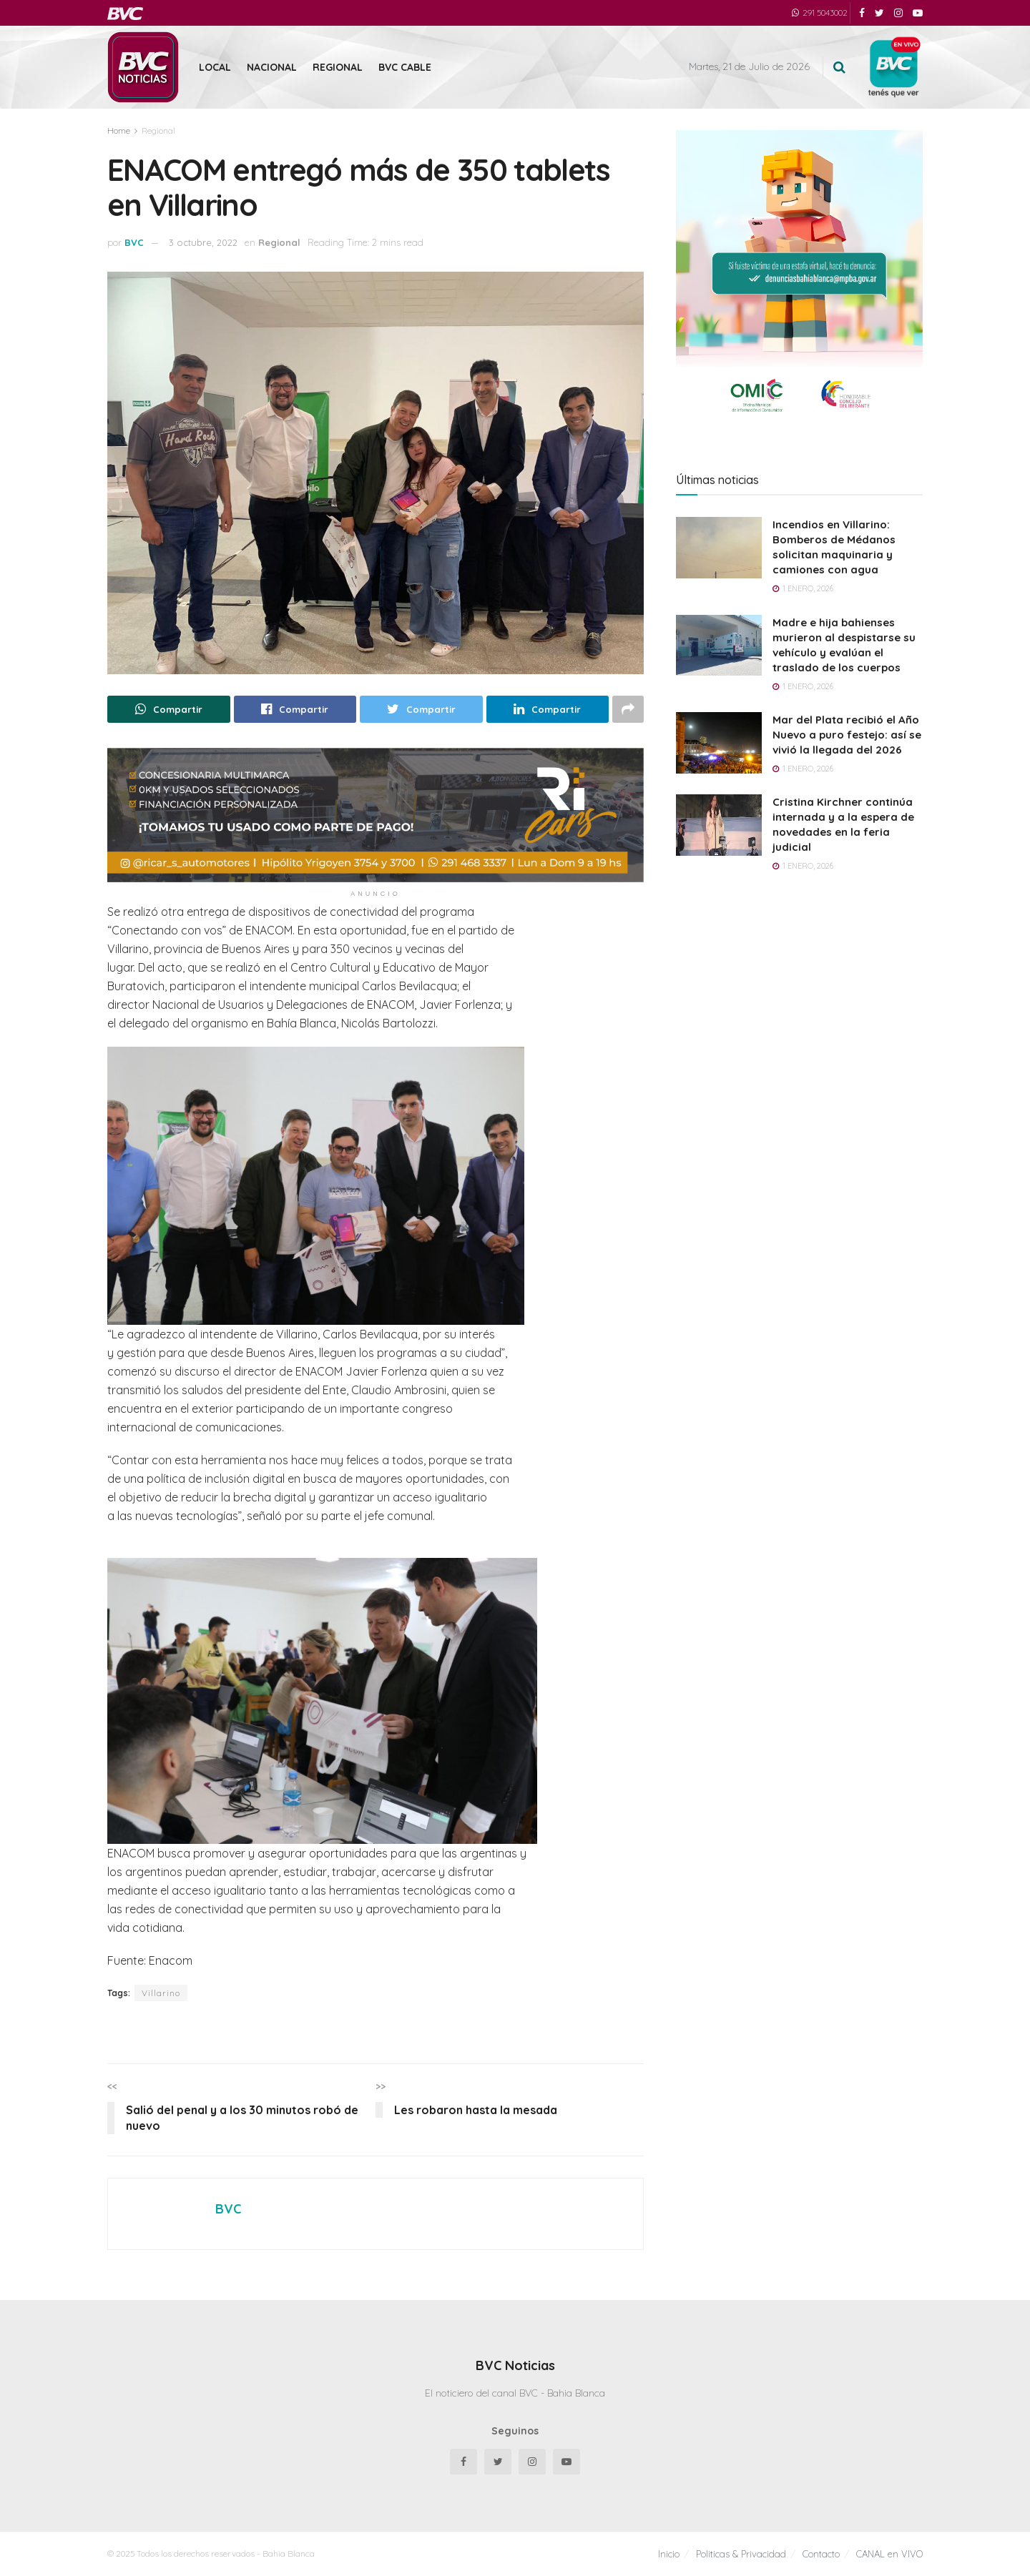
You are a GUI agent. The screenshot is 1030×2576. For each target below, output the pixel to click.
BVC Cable (404, 67)
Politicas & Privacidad (741, 2554)
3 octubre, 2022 (203, 242)
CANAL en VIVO (889, 2554)
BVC (134, 242)
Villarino (161, 1993)
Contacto (821, 2554)
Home (118, 130)
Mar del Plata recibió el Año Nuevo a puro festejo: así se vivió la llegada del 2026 (846, 734)
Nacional (272, 67)
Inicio (669, 2554)
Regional (338, 67)
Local (215, 67)
